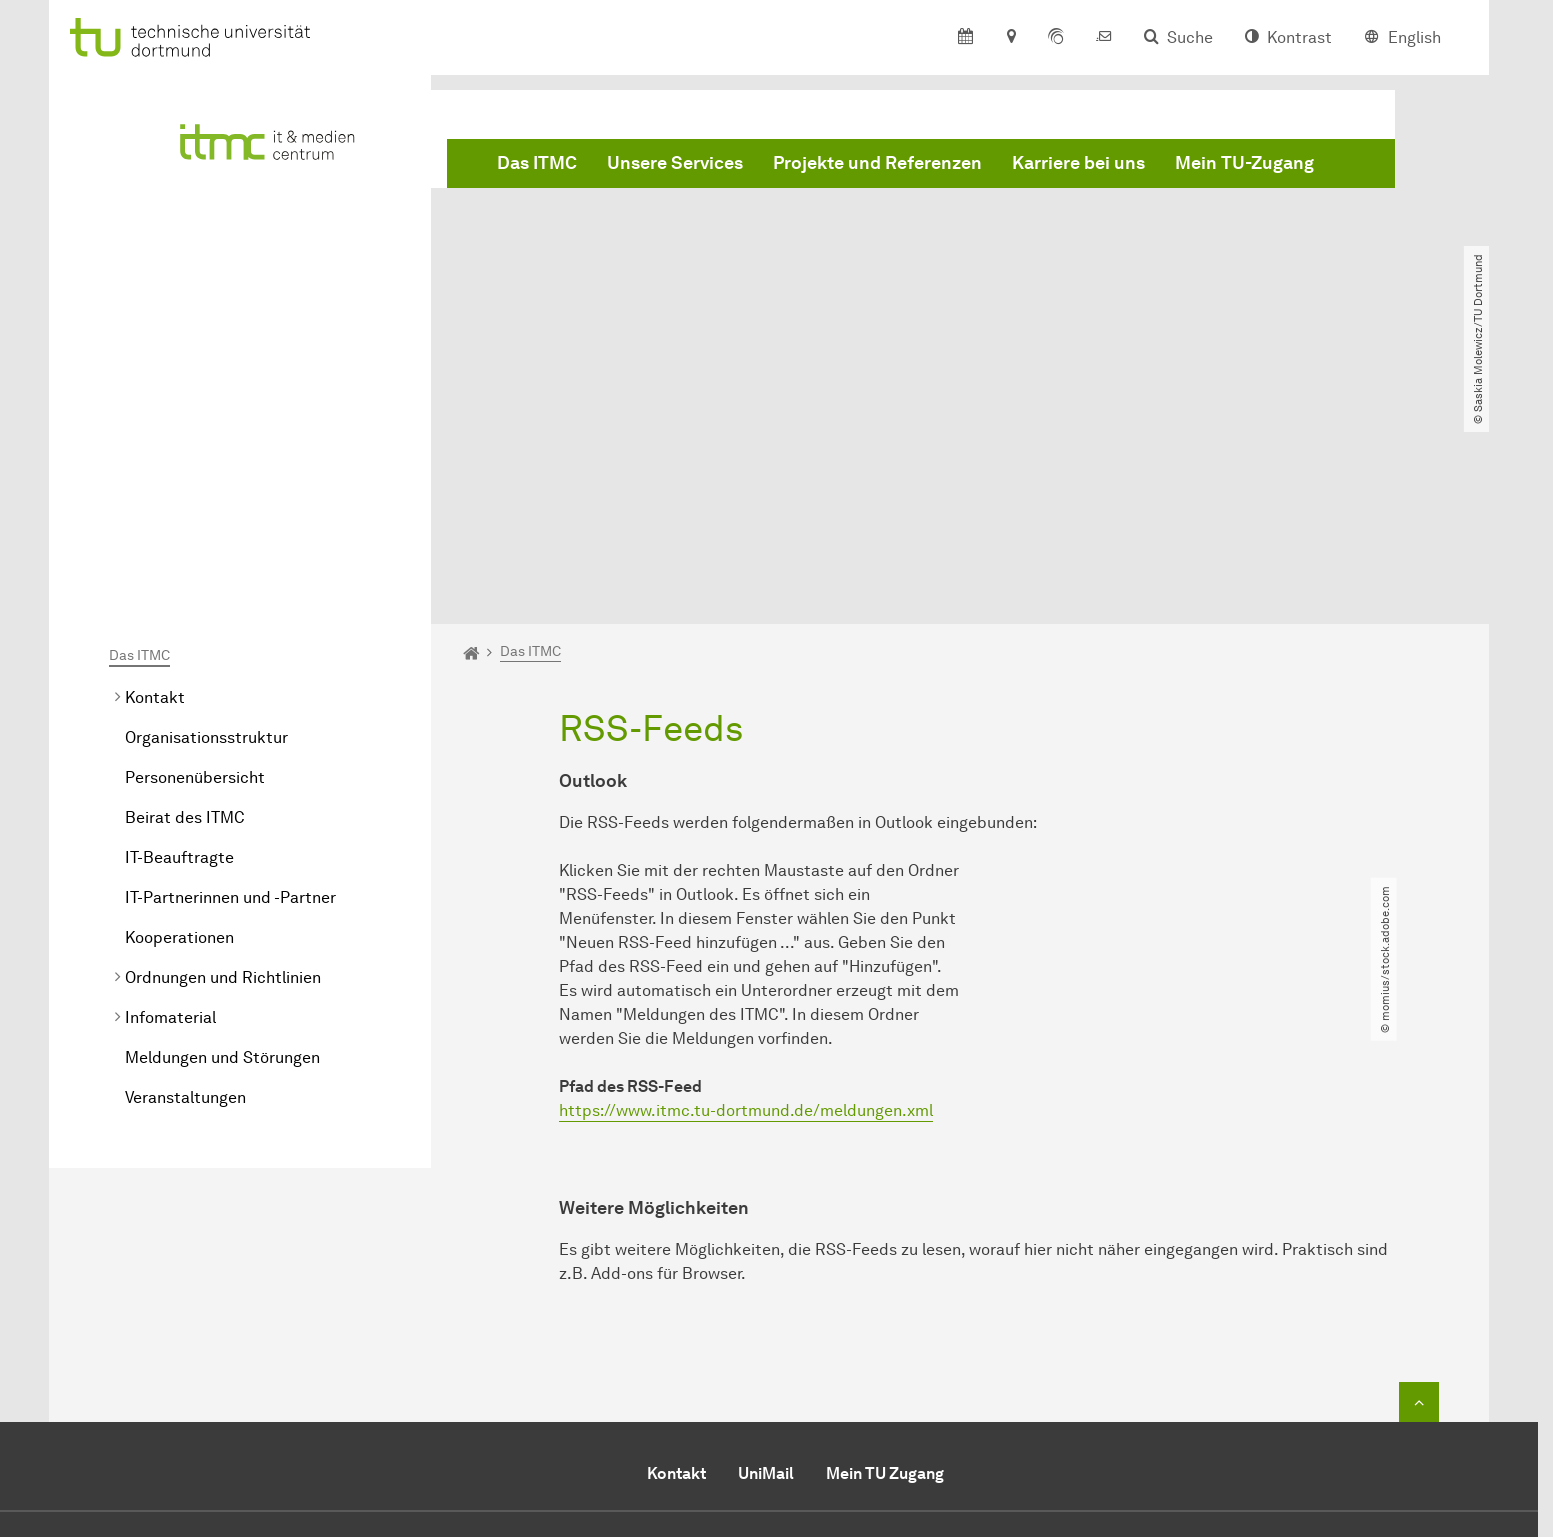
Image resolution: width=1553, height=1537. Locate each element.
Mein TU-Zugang (1244, 163)
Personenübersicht (195, 548)
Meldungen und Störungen (222, 828)
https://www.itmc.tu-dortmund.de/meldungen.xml (746, 881)
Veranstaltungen (185, 868)
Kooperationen (179, 708)
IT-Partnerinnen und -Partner (230, 668)
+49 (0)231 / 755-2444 (827, 1374)
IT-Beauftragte (179, 628)
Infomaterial (170, 788)
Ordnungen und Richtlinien (223, 748)
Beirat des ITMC (185, 588)
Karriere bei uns (1078, 163)
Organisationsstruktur (206, 508)
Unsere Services (675, 163)
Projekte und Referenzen (877, 163)
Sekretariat (687, 1398)
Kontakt (155, 468)
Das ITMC (537, 163)
